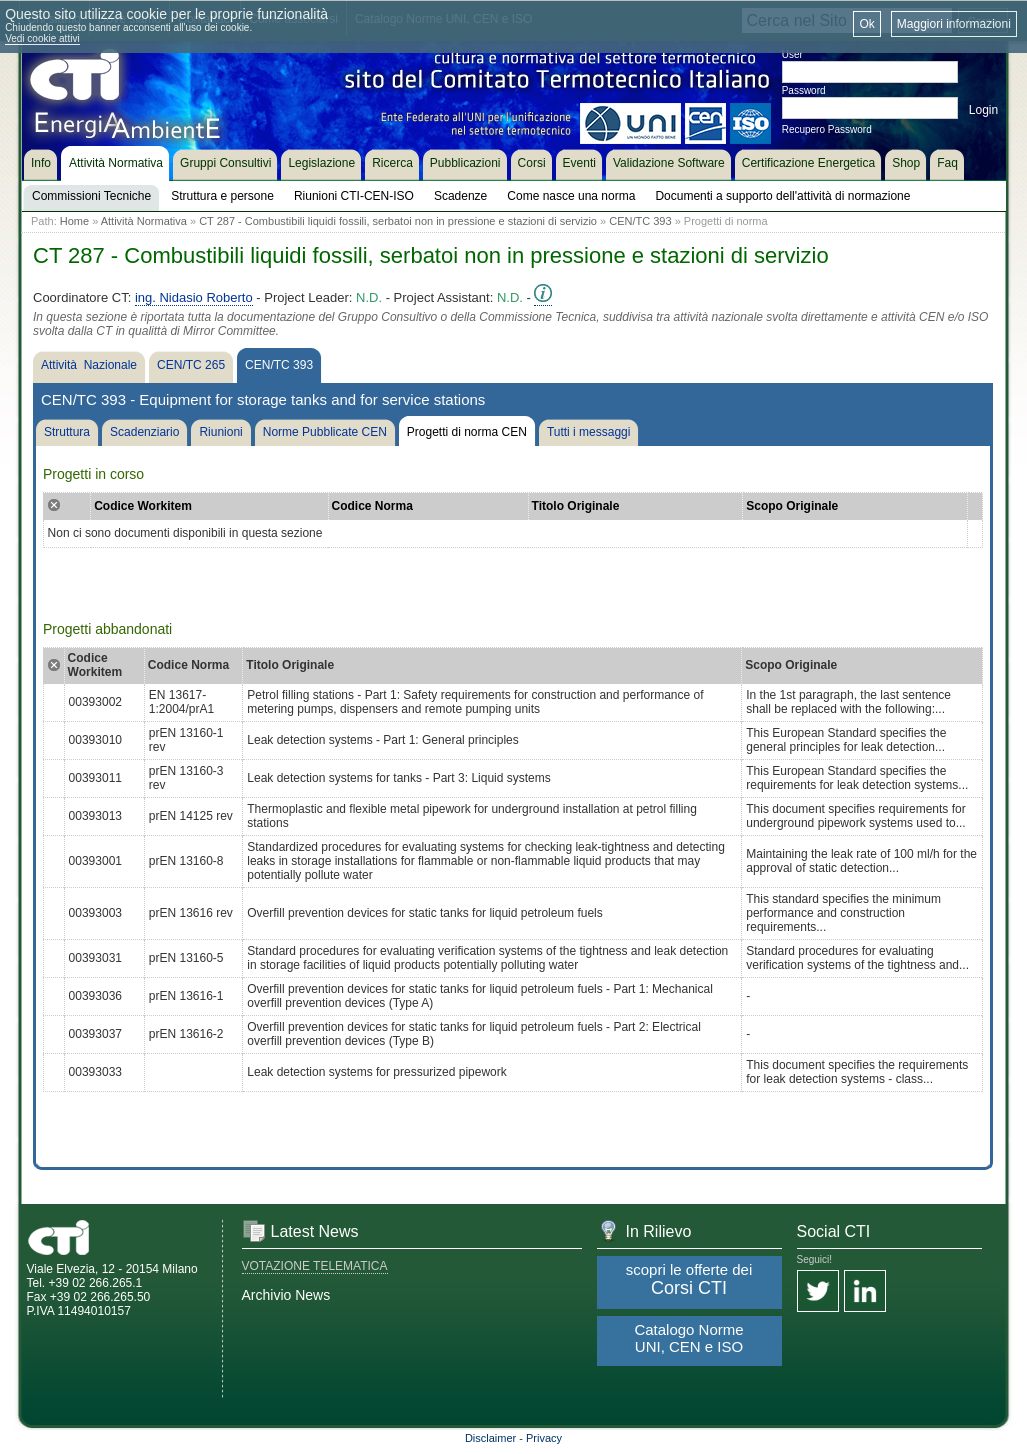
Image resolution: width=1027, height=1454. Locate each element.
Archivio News (286, 1295)
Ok (866, 24)
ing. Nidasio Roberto (194, 297)
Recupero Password (827, 129)
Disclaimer (490, 1438)
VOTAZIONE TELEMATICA (315, 1266)
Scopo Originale (792, 506)
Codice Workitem (143, 506)
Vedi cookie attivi (42, 38)
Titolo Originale (576, 506)
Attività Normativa (144, 221)
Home (74, 221)
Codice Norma (372, 506)
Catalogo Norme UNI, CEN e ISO (688, 1338)
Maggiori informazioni (954, 24)
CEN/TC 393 (640, 221)
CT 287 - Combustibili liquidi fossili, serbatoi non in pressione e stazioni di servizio (398, 221)
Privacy (544, 1438)
